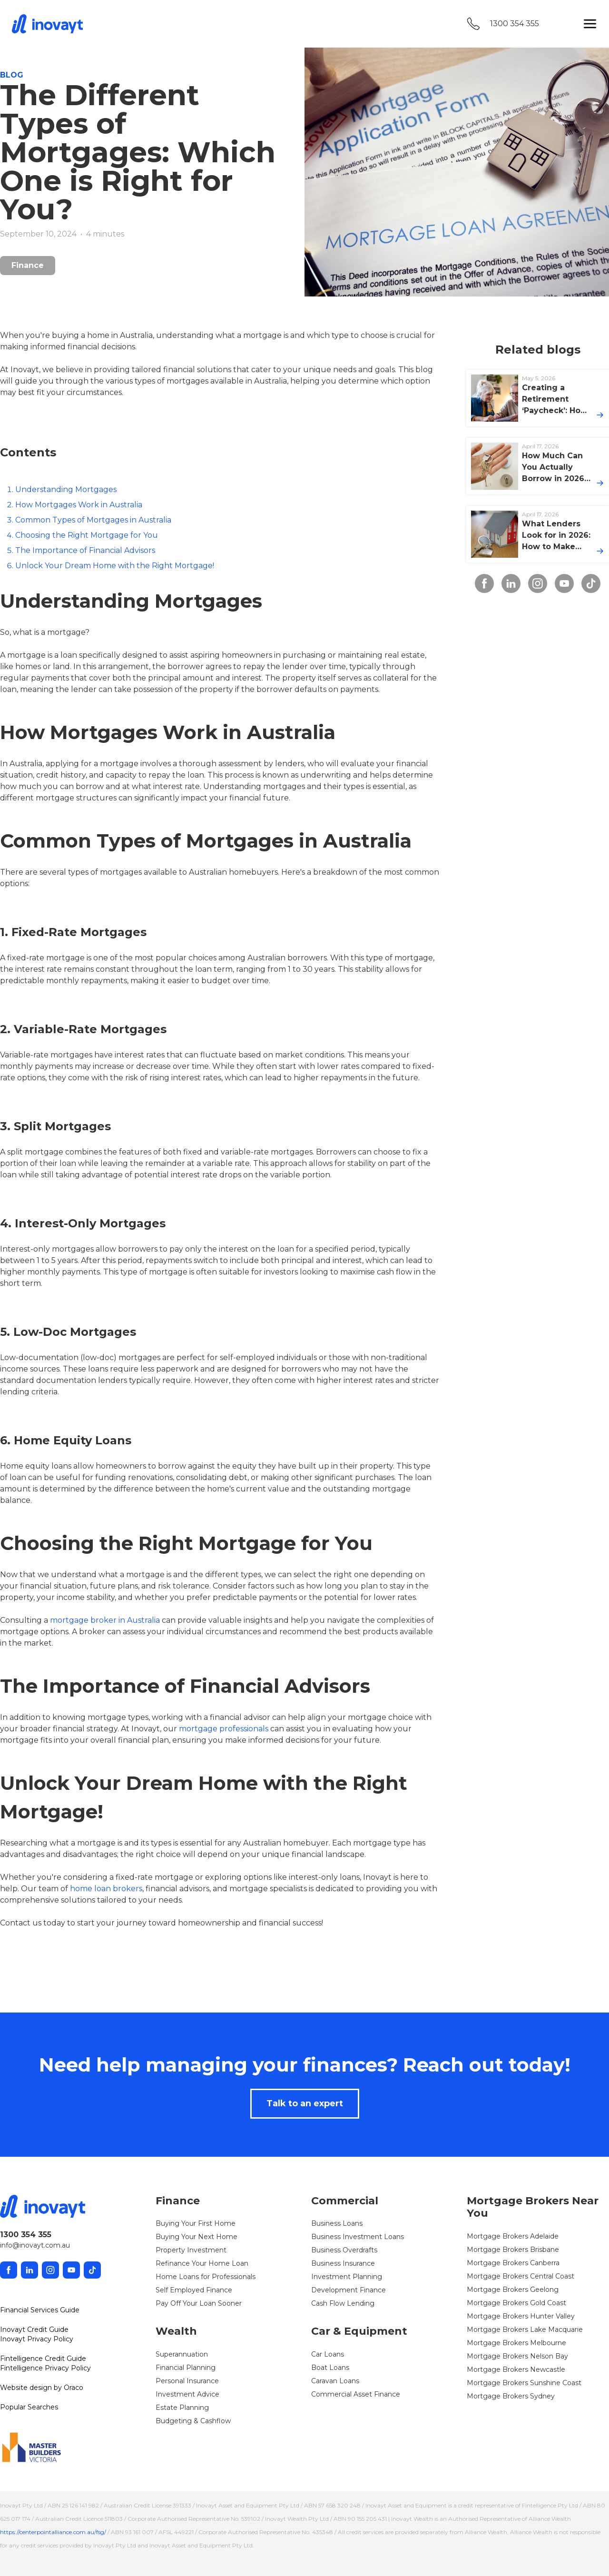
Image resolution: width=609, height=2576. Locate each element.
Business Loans (337, 2223)
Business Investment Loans (357, 2236)
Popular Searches (29, 2407)
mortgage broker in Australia (105, 1620)
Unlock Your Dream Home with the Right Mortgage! (114, 565)
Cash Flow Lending (342, 2303)
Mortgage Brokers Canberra (513, 2263)
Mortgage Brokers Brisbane (513, 2249)
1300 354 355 (514, 23)
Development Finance (348, 2290)
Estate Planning (182, 2407)
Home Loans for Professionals (205, 2276)
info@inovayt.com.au (35, 2245)
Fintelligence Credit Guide (43, 2358)
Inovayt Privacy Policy (36, 2339)
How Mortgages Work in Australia (78, 504)
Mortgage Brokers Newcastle (516, 2369)
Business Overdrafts (344, 2250)
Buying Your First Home (196, 2223)
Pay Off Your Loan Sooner (199, 2303)
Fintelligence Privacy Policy (45, 2368)
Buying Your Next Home (196, 2236)
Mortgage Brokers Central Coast (520, 2276)
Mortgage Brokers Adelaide (513, 2236)
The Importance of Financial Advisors (85, 550)
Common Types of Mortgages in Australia (93, 519)
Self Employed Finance (194, 2290)
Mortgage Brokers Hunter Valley (521, 2316)
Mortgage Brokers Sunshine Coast (524, 2383)
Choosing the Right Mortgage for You (86, 535)
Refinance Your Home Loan (202, 2263)
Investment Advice (187, 2394)
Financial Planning (186, 2367)
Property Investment (191, 2250)
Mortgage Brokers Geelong (513, 2289)
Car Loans (327, 2354)
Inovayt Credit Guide (34, 2329)
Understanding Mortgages (66, 489)
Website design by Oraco (41, 2387)
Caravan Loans (335, 2381)
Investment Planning (346, 2276)
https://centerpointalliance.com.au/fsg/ (53, 2532)
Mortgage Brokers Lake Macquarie (525, 2329)
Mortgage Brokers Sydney (511, 2396)
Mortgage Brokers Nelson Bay (517, 2356)
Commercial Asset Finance (355, 2394)
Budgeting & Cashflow (193, 2421)
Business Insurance (343, 2263)
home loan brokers (106, 1888)
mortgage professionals (223, 1728)
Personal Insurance (187, 2381)
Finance (27, 265)
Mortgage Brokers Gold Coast (516, 2303)
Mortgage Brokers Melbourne (516, 2343)
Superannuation (182, 2354)
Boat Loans (330, 2367)
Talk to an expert (304, 2103)
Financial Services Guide (39, 2310)
